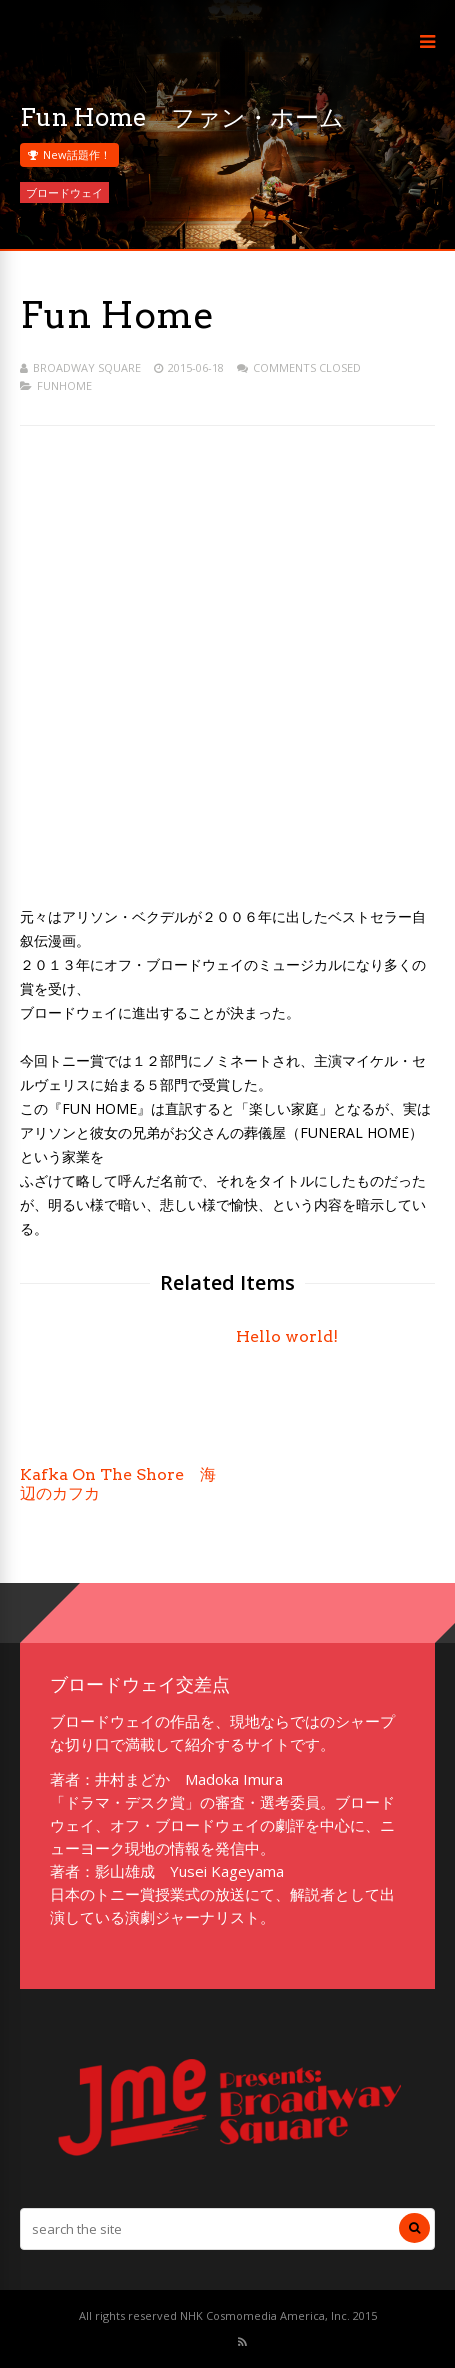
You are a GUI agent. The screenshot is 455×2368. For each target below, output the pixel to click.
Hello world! (287, 1336)
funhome (64, 385)
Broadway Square (87, 367)
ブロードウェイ (64, 192)
